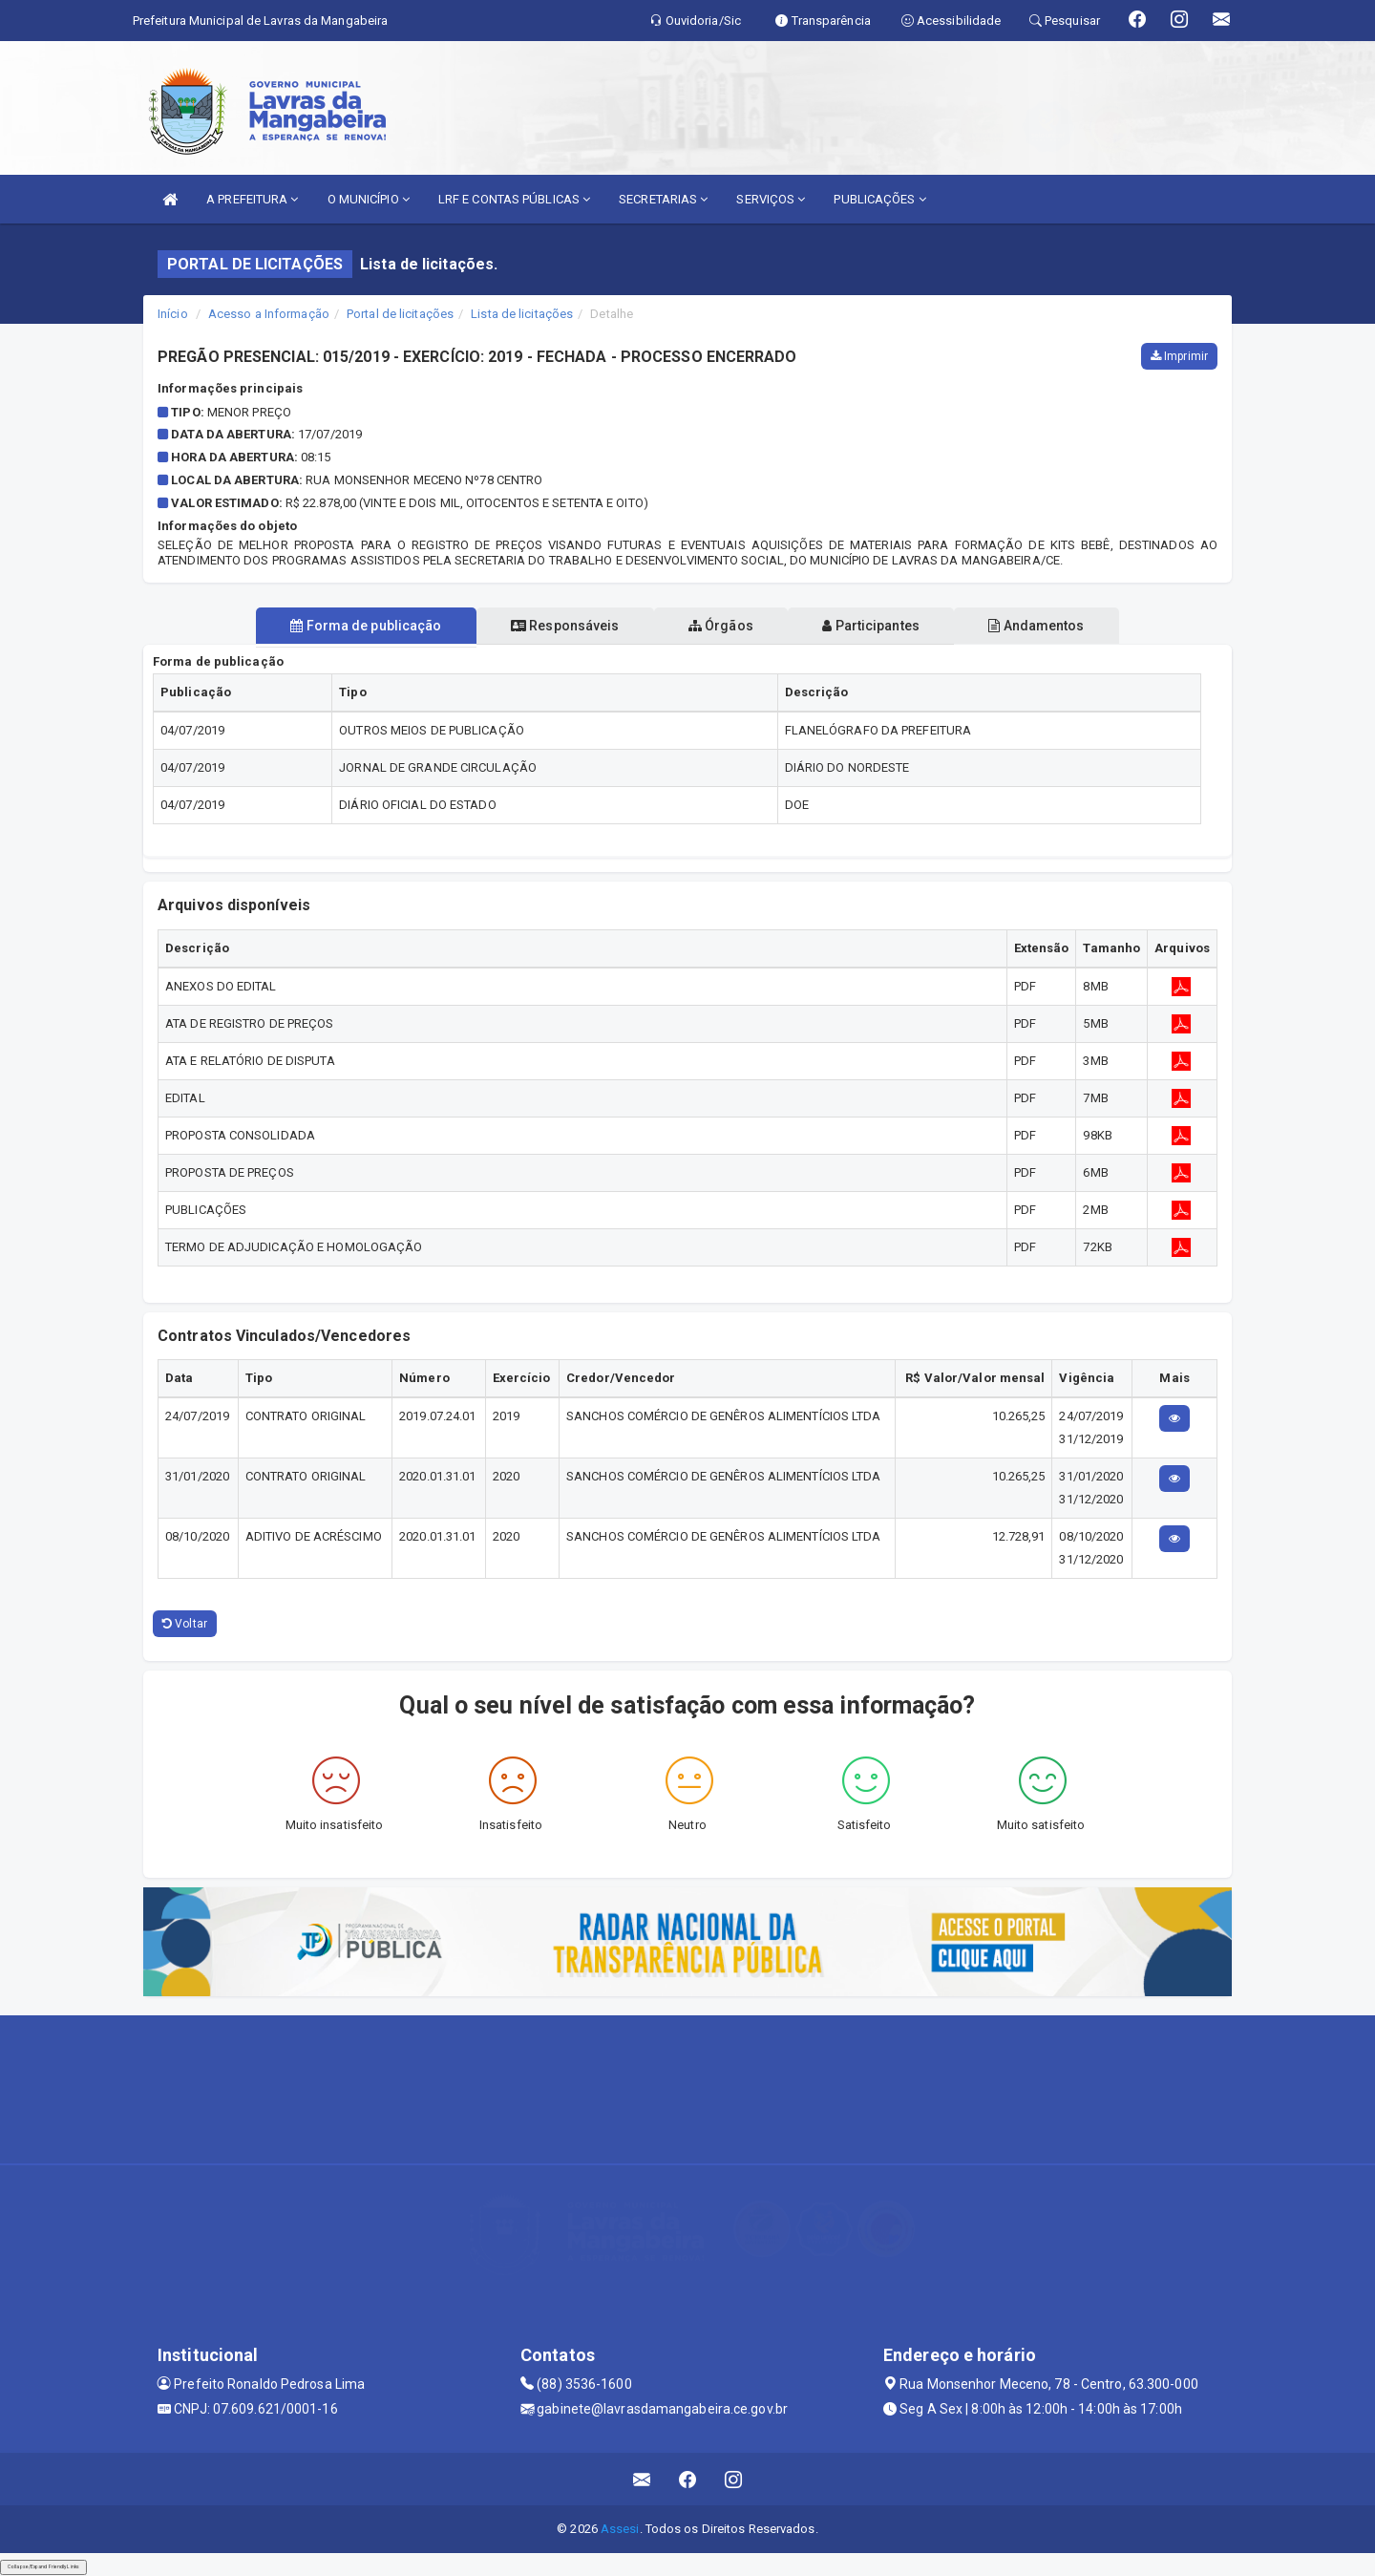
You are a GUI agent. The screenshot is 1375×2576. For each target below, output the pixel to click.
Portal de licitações (400, 314)
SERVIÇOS (770, 199)
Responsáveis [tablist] (554, 625)
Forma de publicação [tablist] (343, 625)
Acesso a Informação (268, 314)
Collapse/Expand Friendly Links (43, 2566)
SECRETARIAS (663, 199)
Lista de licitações (522, 314)
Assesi (620, 2529)
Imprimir (1179, 356)
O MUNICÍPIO (369, 199)
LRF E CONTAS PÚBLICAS (514, 199)
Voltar (184, 1623)
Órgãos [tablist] (720, 625)
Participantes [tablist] (882, 625)
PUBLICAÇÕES (879, 199)
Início (173, 314)
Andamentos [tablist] (1058, 625)
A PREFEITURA (252, 199)
